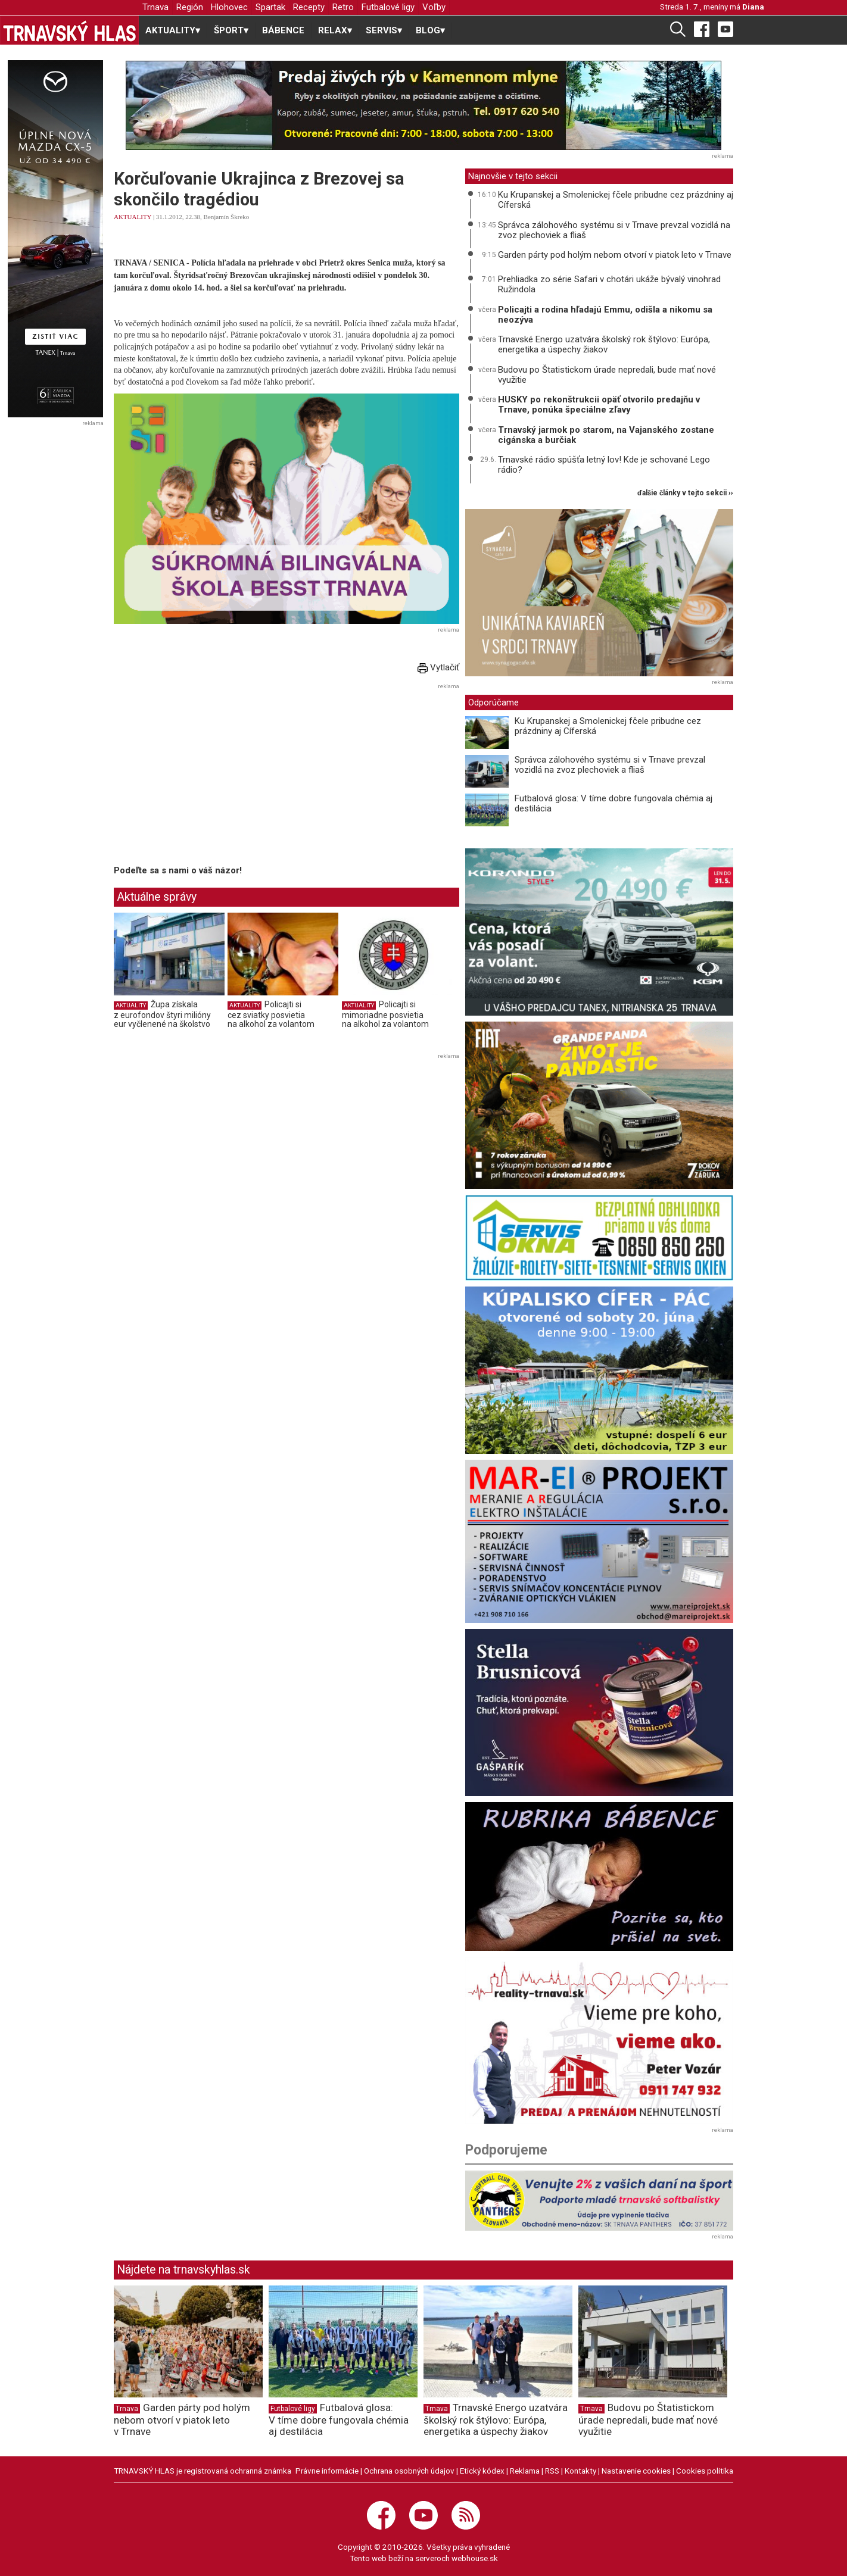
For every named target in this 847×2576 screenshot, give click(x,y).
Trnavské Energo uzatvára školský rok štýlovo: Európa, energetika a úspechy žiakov (604, 344)
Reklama (525, 2470)
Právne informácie (327, 2470)
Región (189, 7)
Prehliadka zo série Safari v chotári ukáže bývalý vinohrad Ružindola (609, 284)
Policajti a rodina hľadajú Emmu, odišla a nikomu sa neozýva (605, 314)
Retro (343, 7)
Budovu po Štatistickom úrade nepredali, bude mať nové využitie (607, 374)
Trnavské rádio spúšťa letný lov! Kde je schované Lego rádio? (604, 464)
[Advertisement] (214, 776)
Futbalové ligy (388, 7)
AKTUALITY (132, 216)
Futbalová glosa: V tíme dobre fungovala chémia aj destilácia (613, 803)
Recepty (309, 7)
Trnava (155, 7)
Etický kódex (482, 2470)
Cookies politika (704, 2470)
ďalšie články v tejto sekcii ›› (685, 493)
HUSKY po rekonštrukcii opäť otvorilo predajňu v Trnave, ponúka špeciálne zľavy (599, 404)
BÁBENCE (283, 30)
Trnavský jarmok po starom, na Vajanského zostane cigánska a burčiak (606, 434)
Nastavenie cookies (636, 2470)
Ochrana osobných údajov (409, 2470)
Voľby (434, 7)
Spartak (270, 7)
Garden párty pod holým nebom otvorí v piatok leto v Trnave (614, 254)
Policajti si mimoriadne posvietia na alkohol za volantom (385, 1014)
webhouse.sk (474, 2558)
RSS (552, 2470)
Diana (753, 6)
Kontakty (580, 2470)
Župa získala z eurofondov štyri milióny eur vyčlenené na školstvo (162, 1014)
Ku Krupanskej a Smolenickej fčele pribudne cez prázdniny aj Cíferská (615, 199)
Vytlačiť (438, 667)
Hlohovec (229, 7)
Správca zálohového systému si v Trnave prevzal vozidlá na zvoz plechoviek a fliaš (614, 230)
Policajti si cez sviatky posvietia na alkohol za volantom (271, 1014)
